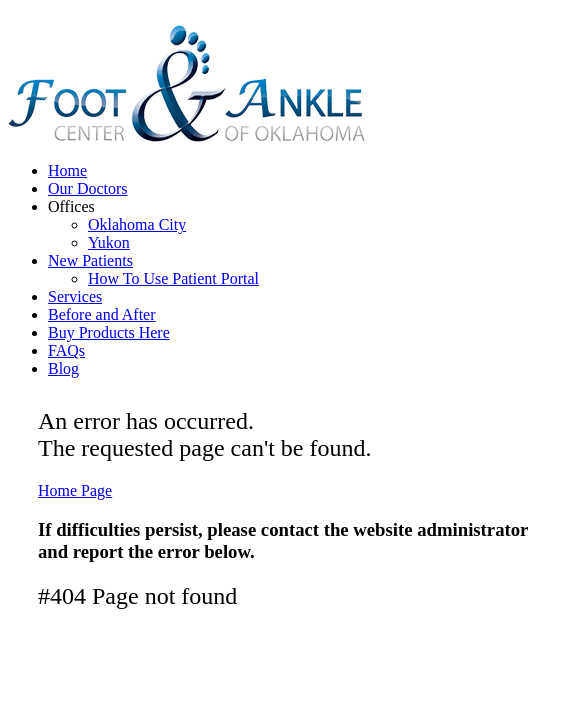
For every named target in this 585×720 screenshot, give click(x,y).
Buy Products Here (109, 332)
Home (67, 170)
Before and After (102, 314)
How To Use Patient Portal (173, 278)
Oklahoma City (137, 224)
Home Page (75, 490)
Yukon (109, 242)
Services (75, 296)
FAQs (66, 350)
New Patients (90, 260)
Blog (63, 368)
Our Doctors (88, 188)
